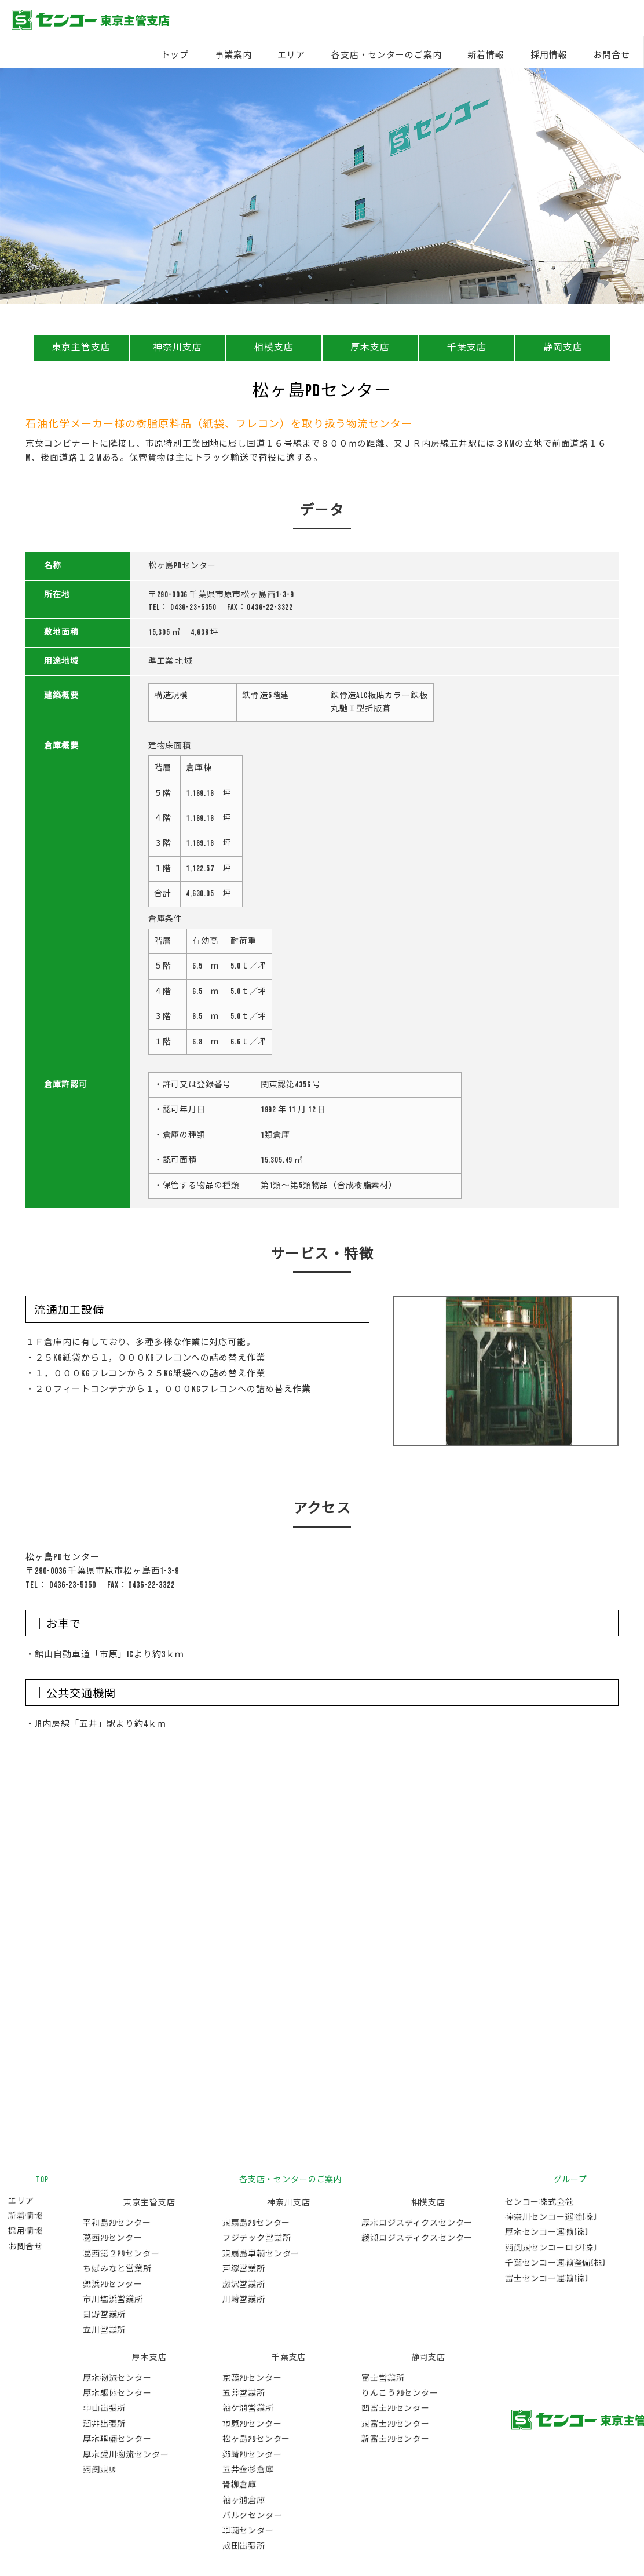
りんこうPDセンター (399, 2393)
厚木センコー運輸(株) (545, 2232)
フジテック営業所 (256, 2237)
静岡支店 (563, 347)
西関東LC (98, 2469)
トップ (175, 55)
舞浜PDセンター (112, 2284)
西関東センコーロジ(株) (550, 2247)
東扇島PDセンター (256, 2222)
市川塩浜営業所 (112, 2299)
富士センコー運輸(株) (545, 2278)
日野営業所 (103, 2314)
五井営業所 (243, 2393)
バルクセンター (252, 2515)
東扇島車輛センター (260, 2253)
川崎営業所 (243, 2299)
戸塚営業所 (243, 2268)
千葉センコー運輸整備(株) (554, 2262)
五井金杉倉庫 (247, 2469)
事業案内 (233, 55)
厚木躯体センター (116, 2393)
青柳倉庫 (239, 2484)
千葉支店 (466, 347)
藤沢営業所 (243, 2284)
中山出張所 (103, 2408)
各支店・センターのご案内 (386, 55)
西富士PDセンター (395, 2408)
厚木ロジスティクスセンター (416, 2222)
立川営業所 (103, 2329)
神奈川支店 (177, 347)
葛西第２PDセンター (120, 2253)
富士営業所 (382, 2378)
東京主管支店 (81, 347)
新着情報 (485, 55)
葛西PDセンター (112, 2237)
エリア (291, 55)
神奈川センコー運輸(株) (550, 2216)
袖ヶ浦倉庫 (243, 2500)
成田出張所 (243, 2546)
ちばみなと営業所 (116, 2268)
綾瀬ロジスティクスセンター (416, 2237)
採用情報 (549, 55)
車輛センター (247, 2530)
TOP (42, 2179)
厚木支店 (370, 347)
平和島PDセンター (116, 2222)
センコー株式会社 (538, 2201)
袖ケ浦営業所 (247, 2408)
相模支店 (274, 347)
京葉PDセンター (251, 2378)
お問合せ (611, 55)
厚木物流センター (116, 2378)
